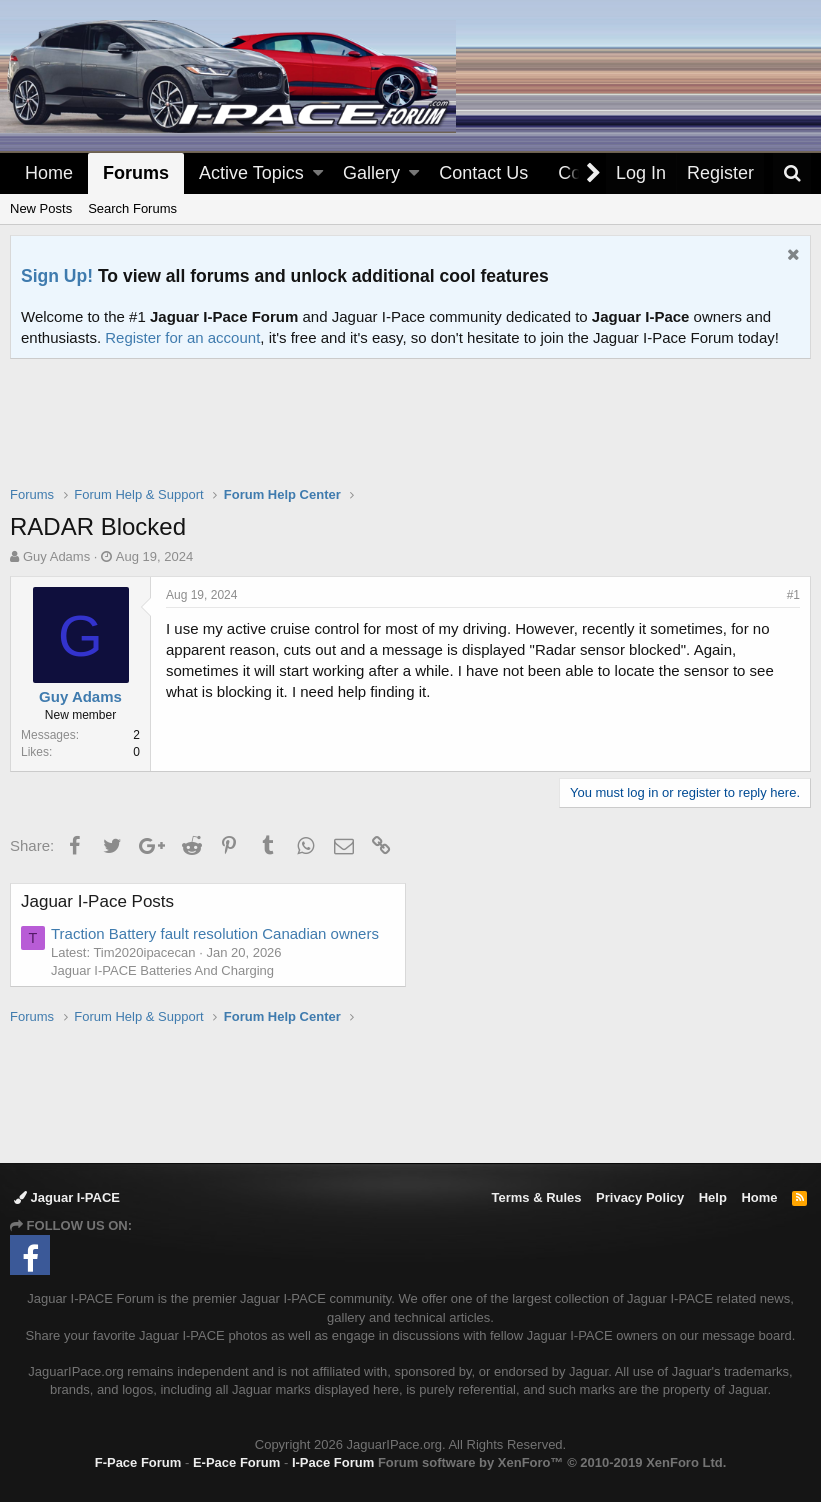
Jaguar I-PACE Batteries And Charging (162, 970)
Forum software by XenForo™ (552, 1462)
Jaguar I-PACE (67, 1197)
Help (713, 1197)
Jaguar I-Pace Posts (97, 901)
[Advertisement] (411, 435)
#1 (793, 595)
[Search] (792, 173)
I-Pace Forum (333, 1462)
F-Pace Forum (138, 1462)
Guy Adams (56, 556)
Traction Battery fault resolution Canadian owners (215, 933)
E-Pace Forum (236, 1462)
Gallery (371, 173)
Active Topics (251, 173)
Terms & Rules (536, 1197)
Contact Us (483, 173)
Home (49, 173)
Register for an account (182, 337)
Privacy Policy (640, 1197)
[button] (318, 173)
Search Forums (132, 208)
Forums (136, 173)
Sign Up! (57, 276)
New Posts (41, 208)
